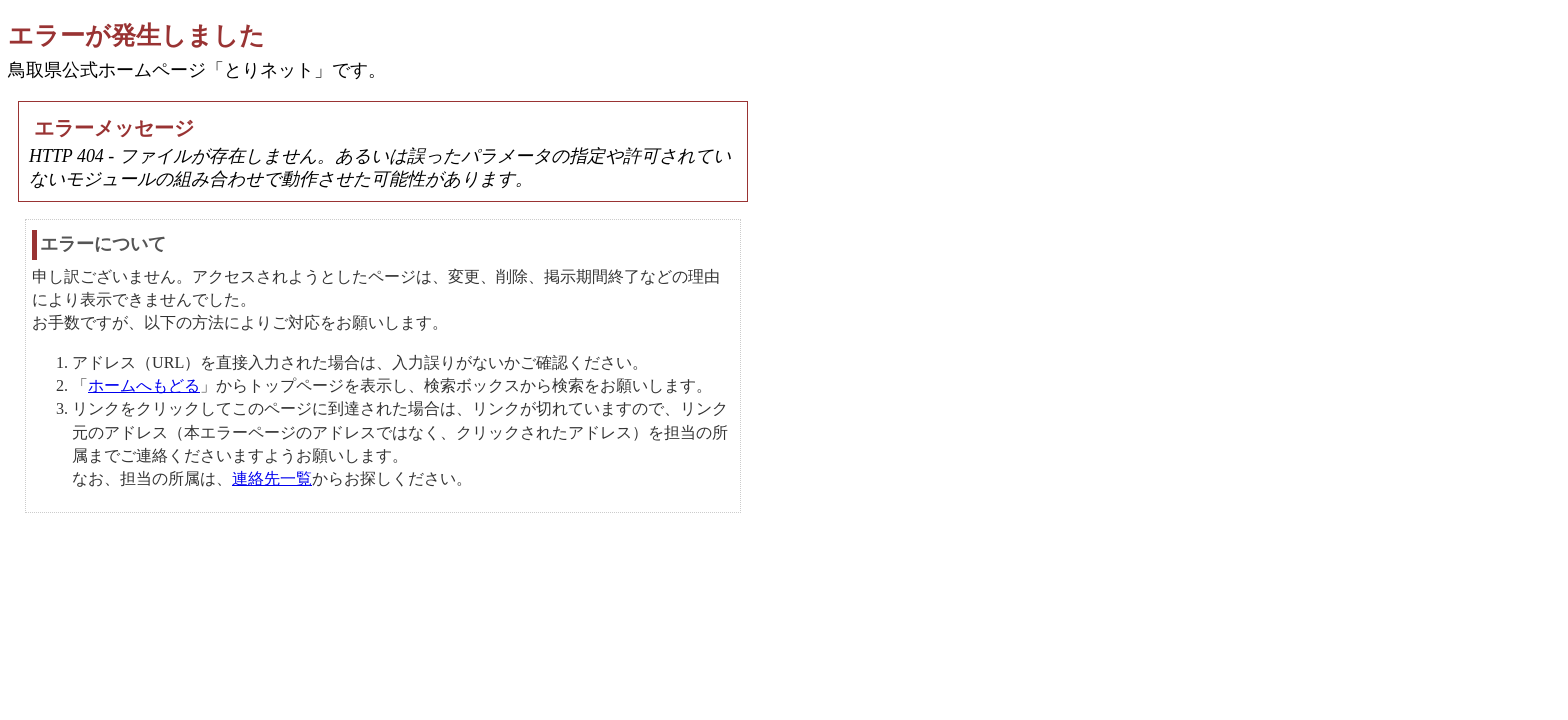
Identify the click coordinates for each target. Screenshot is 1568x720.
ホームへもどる (144, 385)
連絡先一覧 (272, 478)
